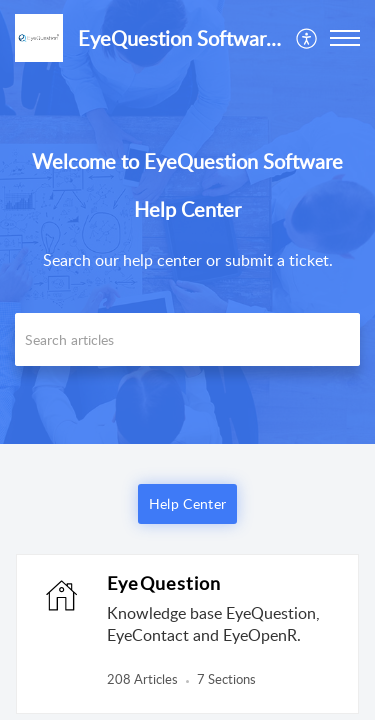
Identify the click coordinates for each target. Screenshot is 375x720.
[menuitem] (307, 38)
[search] (187, 339)
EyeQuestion (164, 583)
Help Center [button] (187, 503)
